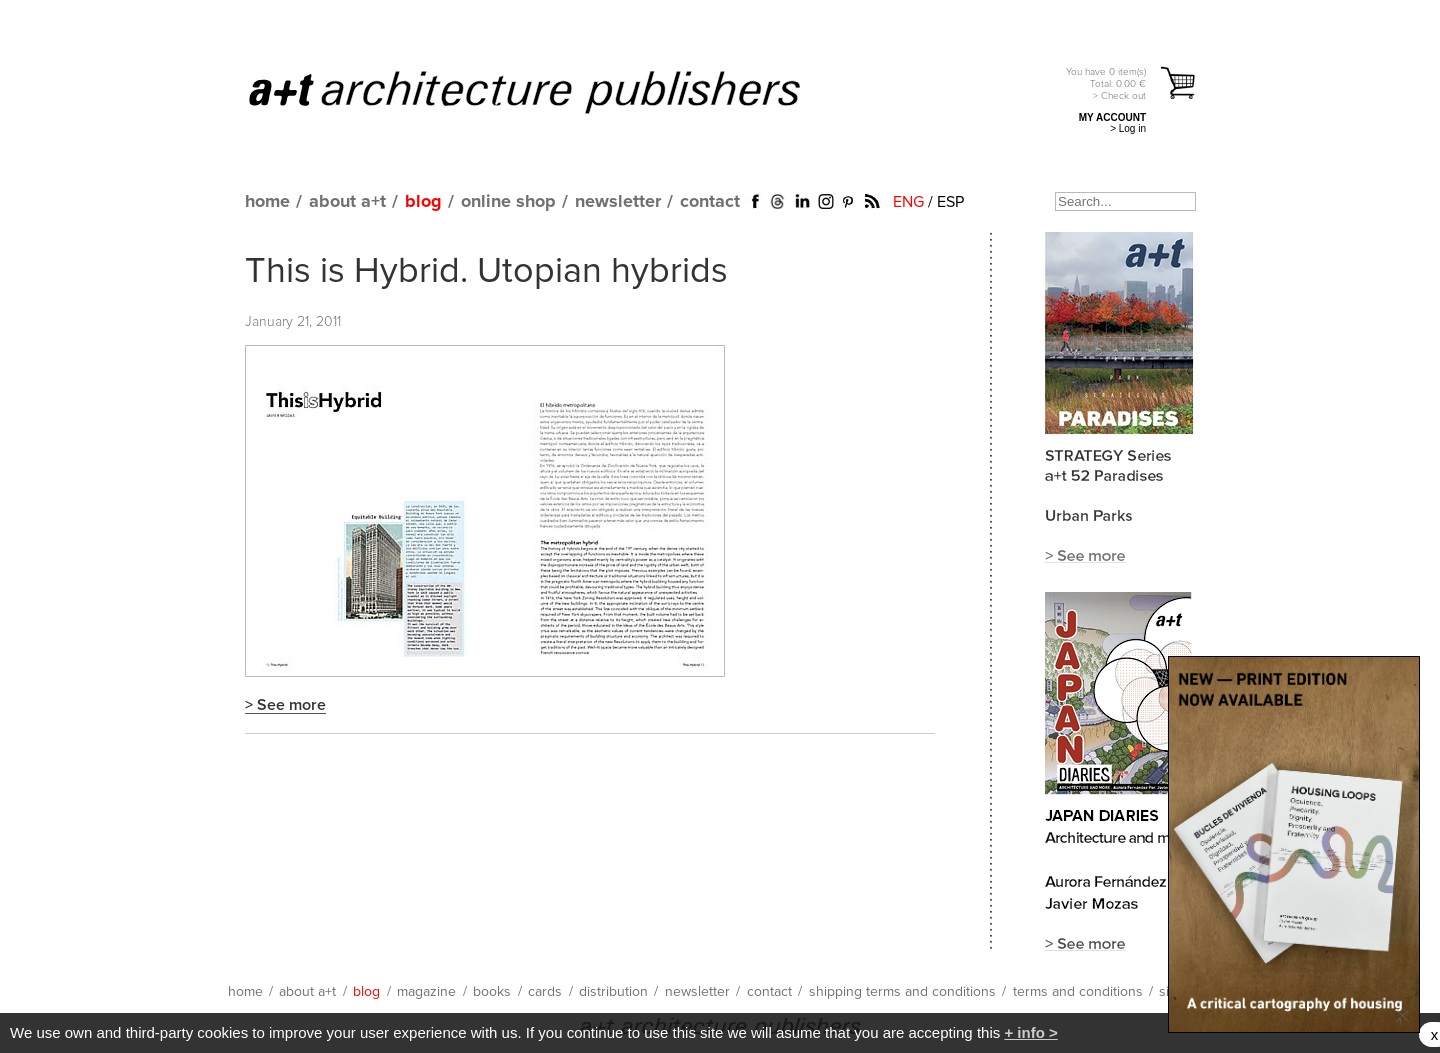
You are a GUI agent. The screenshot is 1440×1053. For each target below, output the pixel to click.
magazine (426, 992)
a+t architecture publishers (549, 91)
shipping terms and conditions (902, 992)
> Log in (1128, 128)
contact (710, 202)
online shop (508, 202)
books (492, 992)
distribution (613, 992)
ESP (950, 202)
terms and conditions (1078, 992)
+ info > (1030, 1032)
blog (423, 202)
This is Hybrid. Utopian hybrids (486, 272)
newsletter (618, 202)
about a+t (347, 202)
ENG (908, 202)
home (267, 202)
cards (545, 992)
